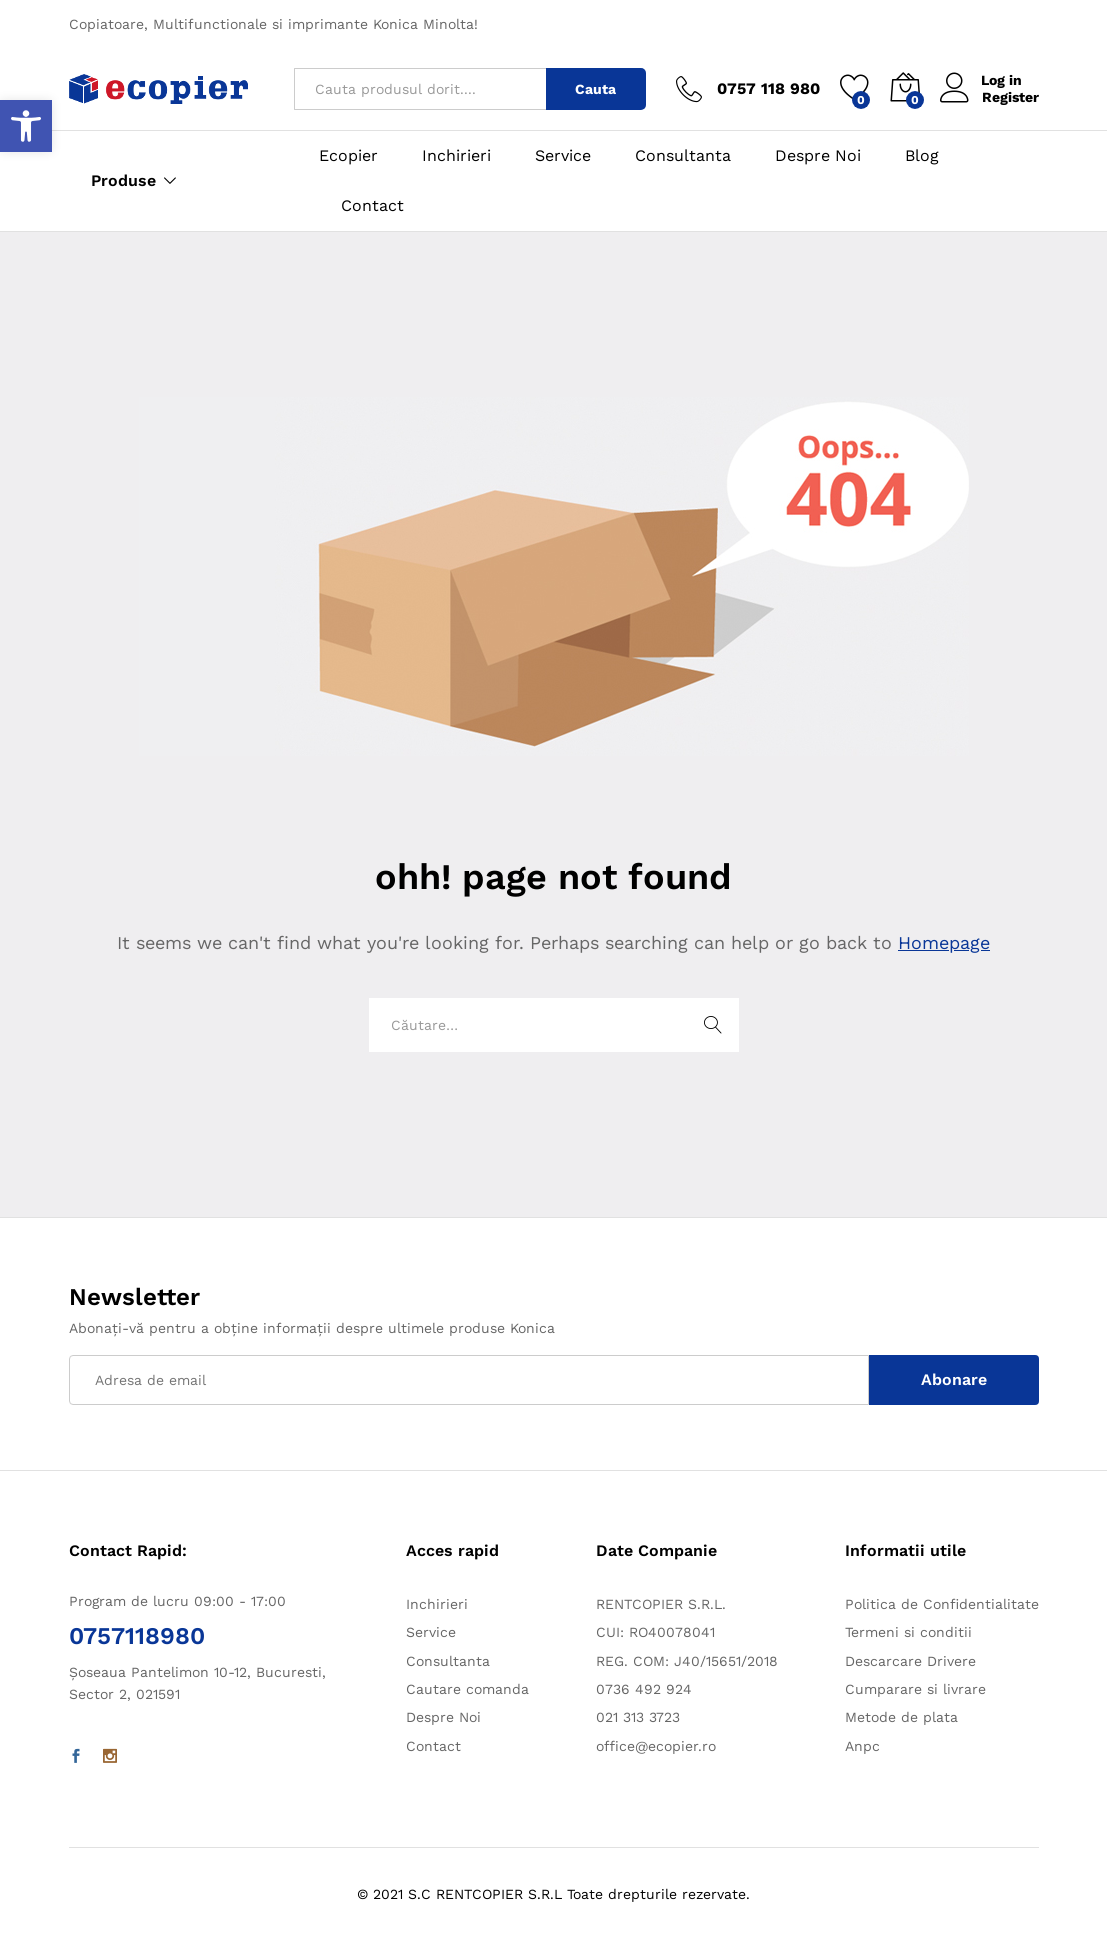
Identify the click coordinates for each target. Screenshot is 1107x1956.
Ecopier (348, 156)
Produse (123, 181)
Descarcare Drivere (910, 1661)
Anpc (862, 1746)
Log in (981, 80)
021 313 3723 (638, 1717)
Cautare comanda (467, 1689)
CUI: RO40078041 (655, 1632)
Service (563, 156)
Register (1010, 97)
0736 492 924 (644, 1689)
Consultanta (683, 156)
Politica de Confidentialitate (942, 1604)
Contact (372, 206)
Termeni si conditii (908, 1632)
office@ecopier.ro (656, 1746)
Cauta (595, 89)
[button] (26, 126)
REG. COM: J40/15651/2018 (687, 1661)
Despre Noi (818, 156)
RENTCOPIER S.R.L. (661, 1604)
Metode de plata (901, 1717)
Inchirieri (456, 156)
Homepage (944, 942)
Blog (922, 156)
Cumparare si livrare (915, 1689)
